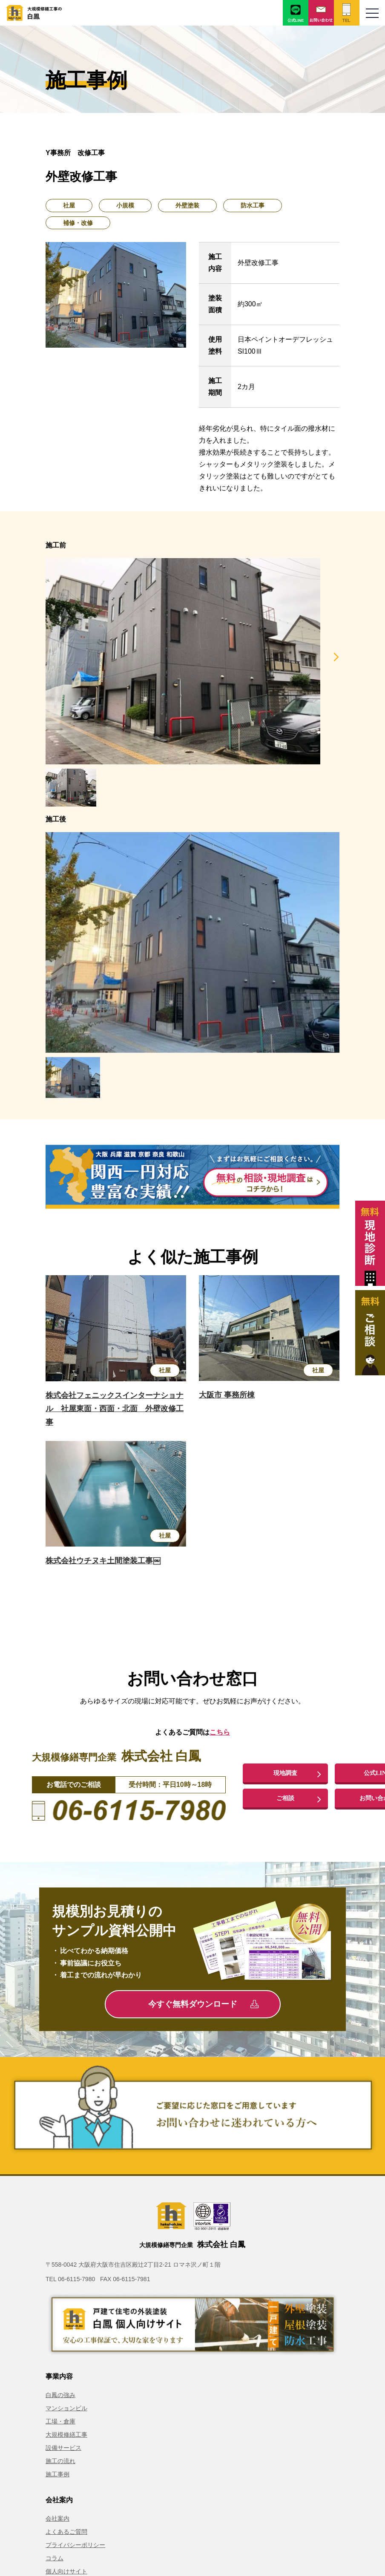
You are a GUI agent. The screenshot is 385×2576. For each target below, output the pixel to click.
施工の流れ (60, 2461)
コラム (54, 2558)
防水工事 (252, 205)
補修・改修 (78, 222)
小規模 (125, 205)
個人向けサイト (66, 2571)
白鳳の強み (60, 2395)
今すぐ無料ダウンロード (203, 2004)
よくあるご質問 (66, 2531)
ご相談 (285, 1799)
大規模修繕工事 (66, 2434)
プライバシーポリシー (75, 2544)
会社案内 (57, 2518)
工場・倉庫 (60, 2421)
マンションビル (66, 2408)
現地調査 (285, 1772)
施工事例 (57, 2474)
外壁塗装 (187, 205)
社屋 (69, 205)
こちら (220, 1732)
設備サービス (63, 2447)
